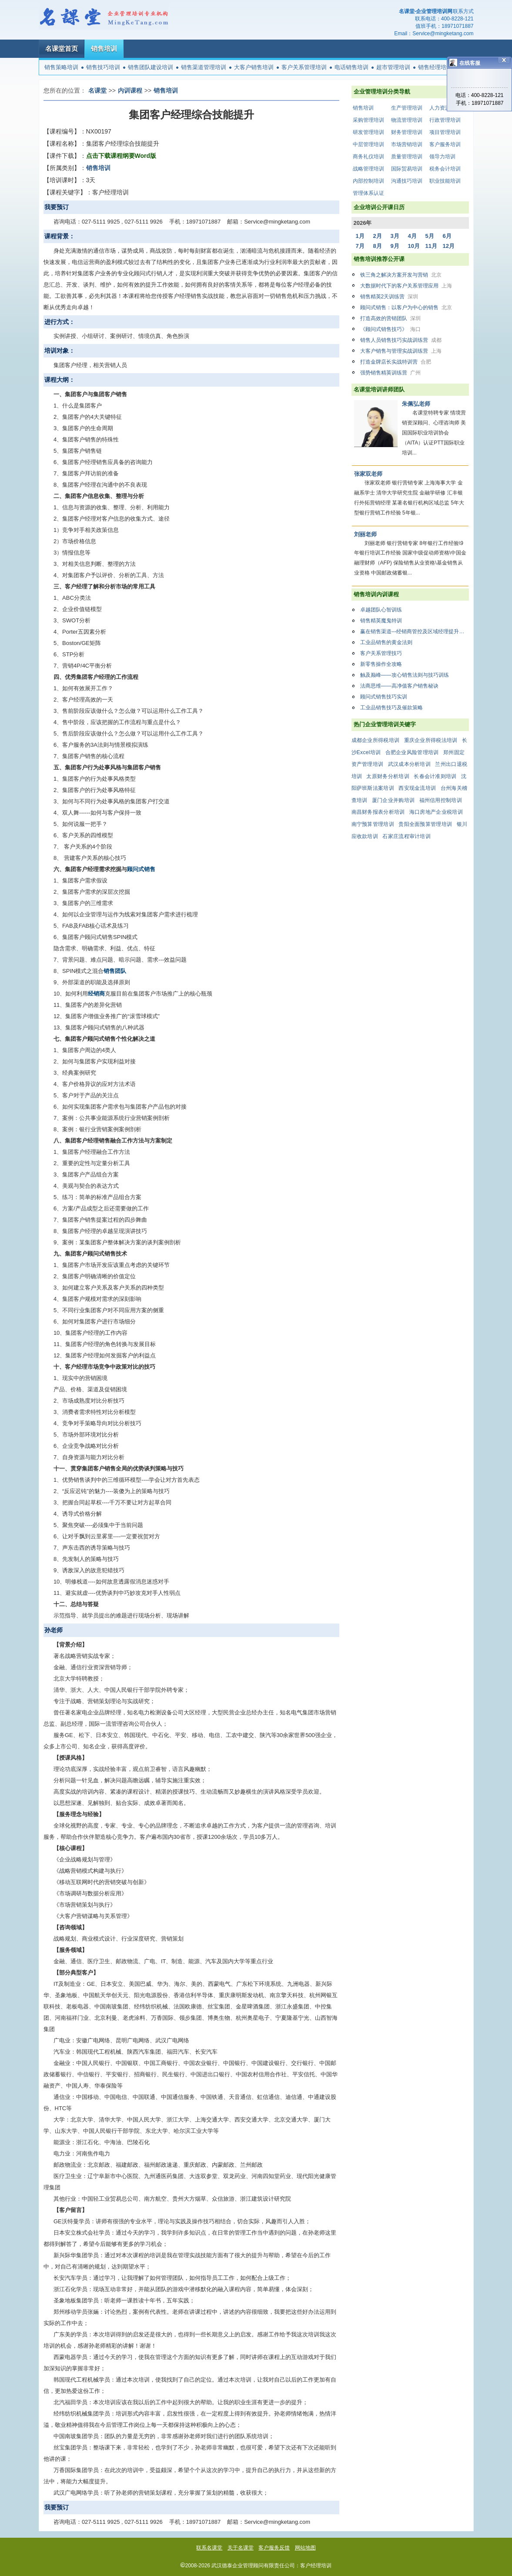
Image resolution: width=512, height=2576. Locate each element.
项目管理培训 (445, 132)
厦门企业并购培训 (393, 800)
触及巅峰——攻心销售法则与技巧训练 (404, 675)
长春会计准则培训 (435, 776)
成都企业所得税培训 (375, 740)
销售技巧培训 (103, 67)
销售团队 (115, 971)
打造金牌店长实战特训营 (395, 362)
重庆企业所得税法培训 (431, 740)
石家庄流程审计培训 (406, 836)
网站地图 (305, 2548)
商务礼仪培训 (368, 157)
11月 (431, 246)
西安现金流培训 (417, 788)
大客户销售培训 (254, 67)
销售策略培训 (61, 67)
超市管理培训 (393, 67)
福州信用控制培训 (440, 800)
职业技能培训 (445, 181)
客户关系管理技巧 (381, 653)
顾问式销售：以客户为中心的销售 (406, 307)
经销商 (96, 993)
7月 (360, 246)
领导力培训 (442, 157)
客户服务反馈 (274, 2548)
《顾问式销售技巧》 (390, 329)
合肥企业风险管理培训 (412, 752)
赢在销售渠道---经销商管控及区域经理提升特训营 (414, 631)
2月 (377, 236)
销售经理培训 (435, 67)
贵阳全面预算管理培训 (425, 824)
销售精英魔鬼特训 (381, 621)
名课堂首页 (61, 48)
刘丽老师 (365, 534)
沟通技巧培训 (406, 181)
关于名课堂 (241, 2548)
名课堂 (97, 90)
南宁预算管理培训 (372, 824)
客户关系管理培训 (304, 67)
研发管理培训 (368, 132)
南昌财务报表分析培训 (378, 812)
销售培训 (104, 48)
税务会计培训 (445, 169)
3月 (395, 236)
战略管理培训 (368, 169)
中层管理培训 (368, 144)
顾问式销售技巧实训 (383, 697)
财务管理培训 (406, 132)
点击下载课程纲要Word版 (121, 155)
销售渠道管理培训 (203, 67)
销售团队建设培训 (150, 67)
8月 (377, 246)
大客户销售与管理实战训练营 (401, 351)
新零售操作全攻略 (381, 664)
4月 (412, 236)
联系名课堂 (209, 2548)
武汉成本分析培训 (409, 764)
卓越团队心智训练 (381, 610)
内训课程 (130, 90)
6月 (447, 236)
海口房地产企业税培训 (436, 812)
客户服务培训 (445, 144)
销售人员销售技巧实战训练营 (401, 340)
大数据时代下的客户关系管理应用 (406, 286)
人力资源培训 (445, 108)
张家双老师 (368, 474)
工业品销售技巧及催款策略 (391, 708)
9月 (395, 246)
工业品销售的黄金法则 (386, 642)
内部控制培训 (368, 181)
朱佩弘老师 (416, 404)
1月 (360, 236)
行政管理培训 (445, 120)
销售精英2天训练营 (389, 297)
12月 (449, 246)
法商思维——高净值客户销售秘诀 (399, 686)
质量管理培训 (406, 157)
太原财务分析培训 (387, 776)
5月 (429, 236)
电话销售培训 (351, 67)
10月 (414, 246)
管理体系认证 (368, 193)
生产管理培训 (406, 108)
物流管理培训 (406, 120)
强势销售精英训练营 (390, 373)
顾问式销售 (141, 869)
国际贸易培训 (406, 169)
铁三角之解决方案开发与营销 (401, 275)
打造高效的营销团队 (390, 318)
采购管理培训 (368, 120)
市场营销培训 (406, 144)
